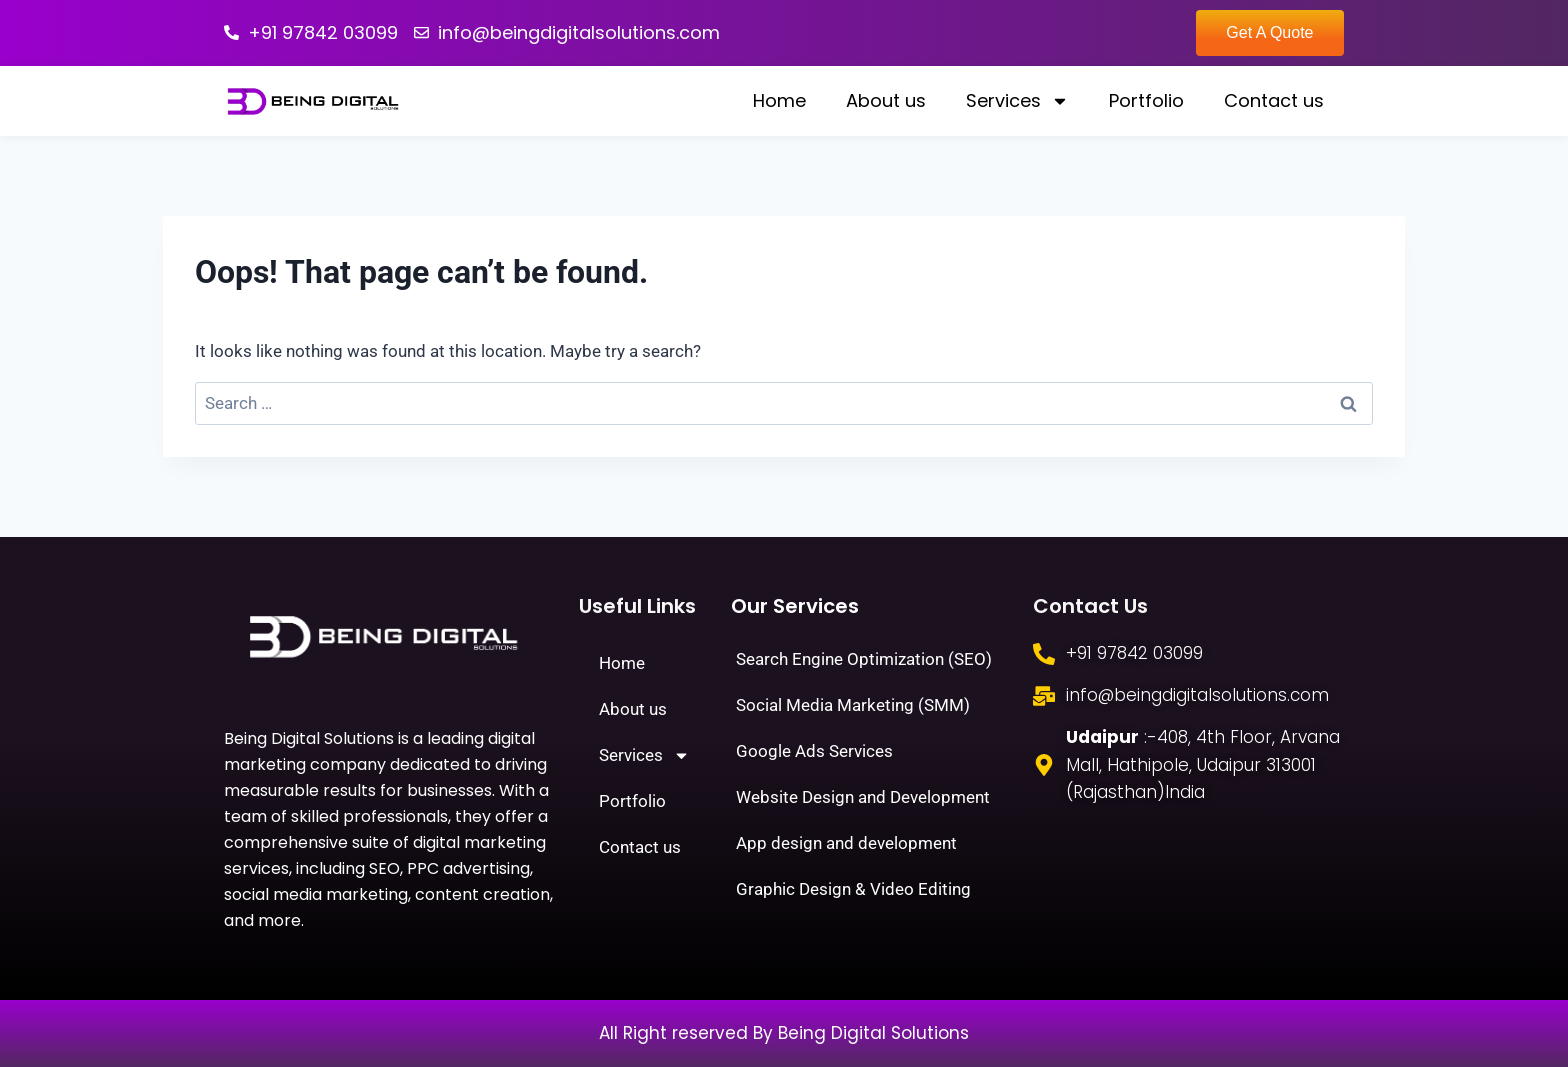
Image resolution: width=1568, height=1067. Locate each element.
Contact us (1274, 100)
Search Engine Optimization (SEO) (864, 659)
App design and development (846, 843)
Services (1017, 101)
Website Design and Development (863, 797)
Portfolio (1146, 100)
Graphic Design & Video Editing (853, 889)
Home (779, 100)
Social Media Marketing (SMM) (853, 705)
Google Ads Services (814, 751)
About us (886, 100)
